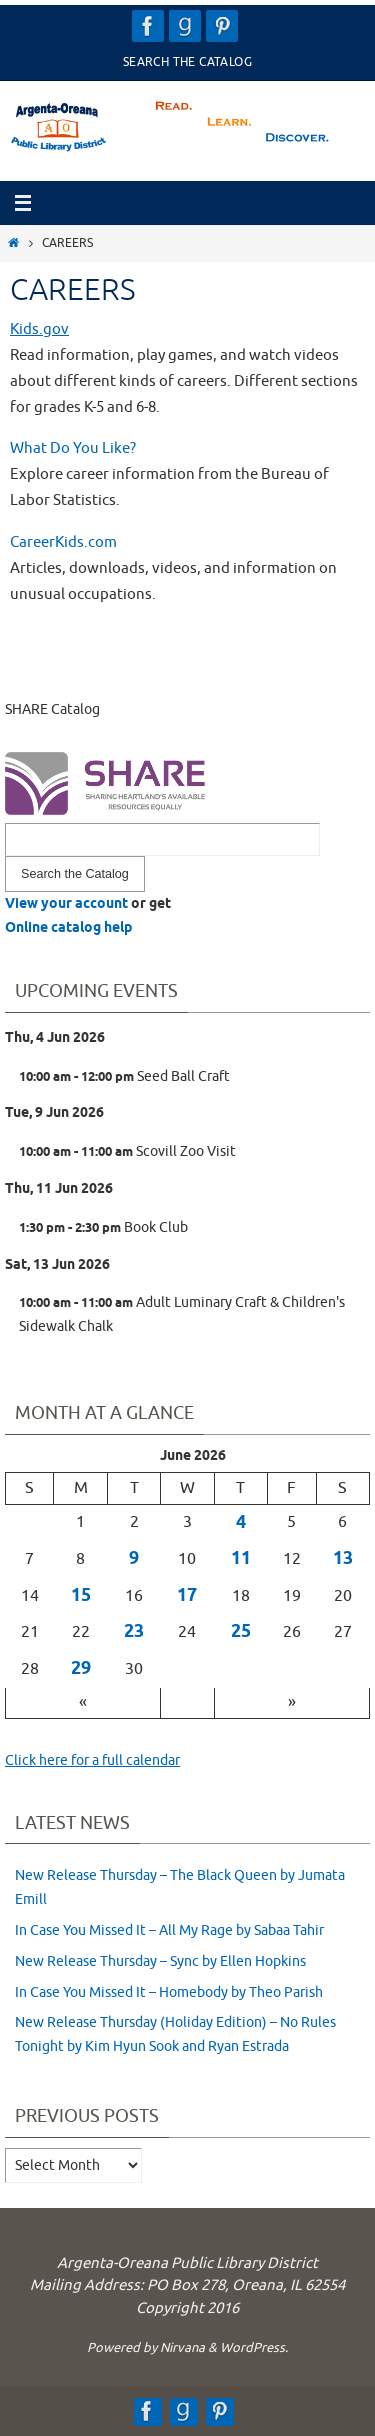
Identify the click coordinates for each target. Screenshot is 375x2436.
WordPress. (254, 2347)
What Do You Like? (73, 448)
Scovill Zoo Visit (127, 1152)
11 (241, 1559)
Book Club (103, 1228)
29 (81, 1669)
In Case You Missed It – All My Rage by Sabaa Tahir (169, 1930)
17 (187, 1596)
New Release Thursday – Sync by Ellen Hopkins (160, 1961)
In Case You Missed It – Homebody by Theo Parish (169, 1992)
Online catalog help (68, 928)
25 (241, 1632)
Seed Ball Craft (124, 1077)
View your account (66, 904)
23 (134, 1632)
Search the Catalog (187, 62)
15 (81, 1596)
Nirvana (182, 2347)
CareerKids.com (63, 542)
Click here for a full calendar (92, 1760)
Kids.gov (39, 329)
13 (343, 1559)
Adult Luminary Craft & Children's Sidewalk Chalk (182, 1314)
